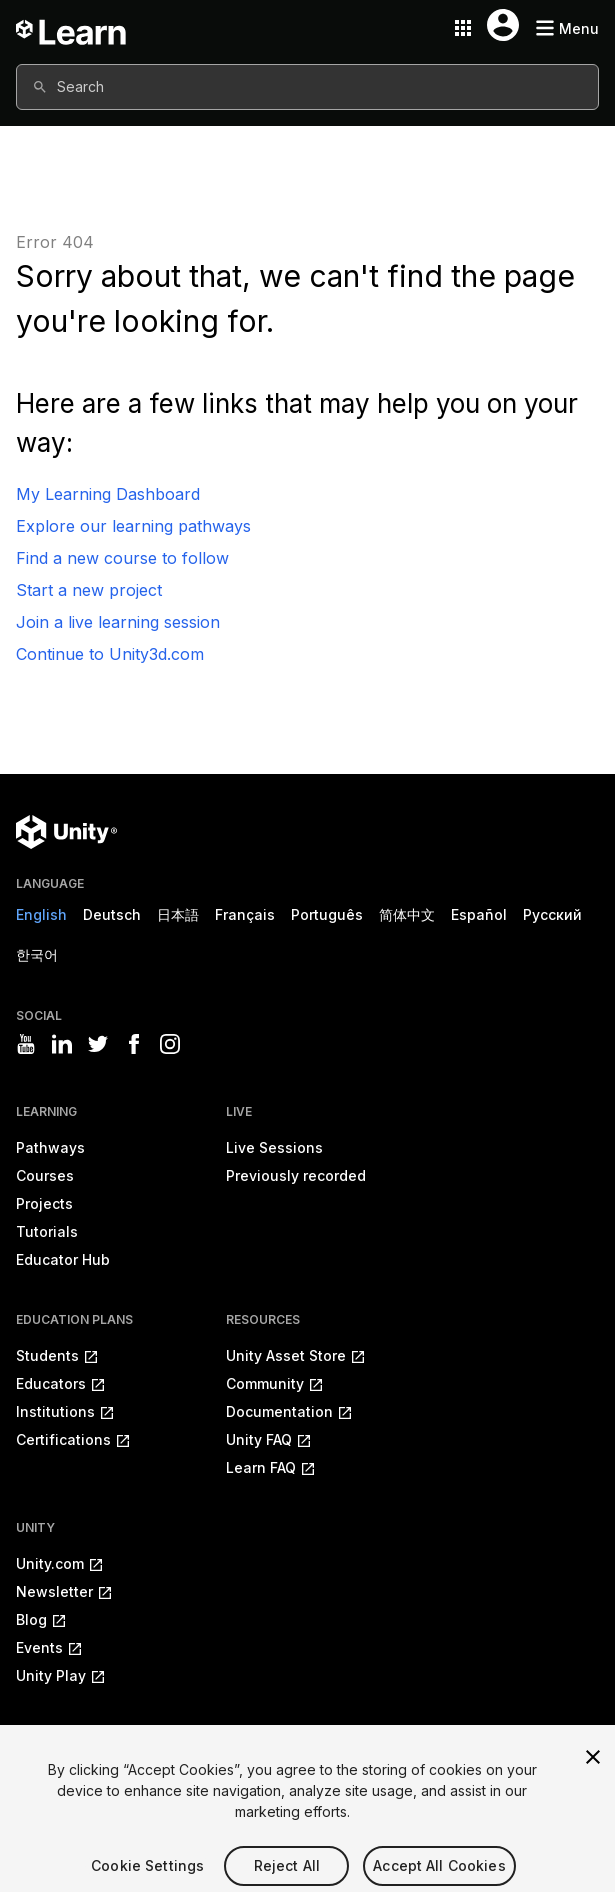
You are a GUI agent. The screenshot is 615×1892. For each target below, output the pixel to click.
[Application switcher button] (463, 28)
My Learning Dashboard (108, 494)
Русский (552, 914)
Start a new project (89, 590)
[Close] (593, 1770)
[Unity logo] (66, 832)
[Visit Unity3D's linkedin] (62, 1044)
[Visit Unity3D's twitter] (98, 1044)
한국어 (37, 954)
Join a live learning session (118, 622)
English (41, 914)
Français (245, 914)
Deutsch (112, 914)
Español (479, 914)
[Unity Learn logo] (72, 28)
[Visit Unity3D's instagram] (170, 1044)
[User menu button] (503, 25)
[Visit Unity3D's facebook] (134, 1044)
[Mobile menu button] (567, 28)
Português (327, 914)
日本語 (178, 914)
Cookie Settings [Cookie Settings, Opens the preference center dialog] (147, 1878)
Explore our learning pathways (133, 526)
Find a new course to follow (122, 558)
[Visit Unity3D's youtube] (26, 1044)
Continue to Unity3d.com (110, 654)
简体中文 (407, 914)
